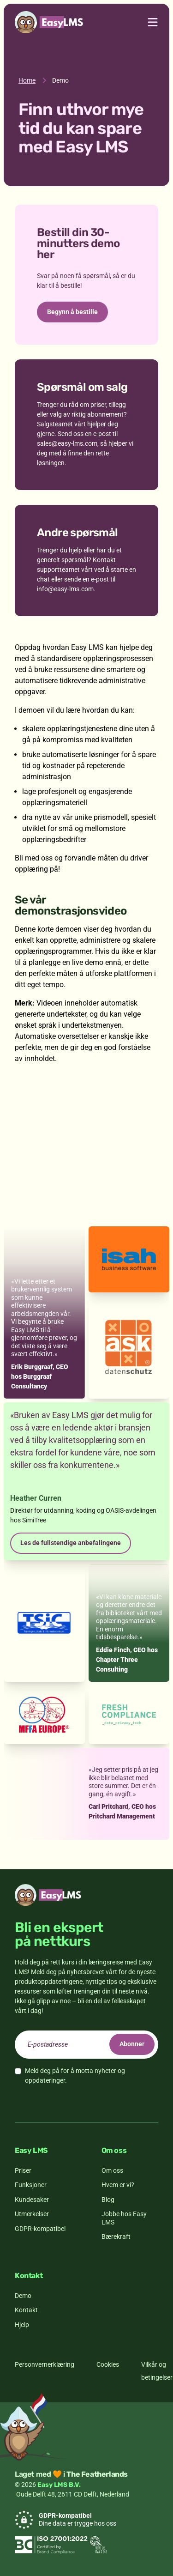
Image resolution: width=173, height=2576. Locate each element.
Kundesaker (32, 2199)
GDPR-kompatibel (40, 2228)
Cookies (107, 2364)
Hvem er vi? (117, 2184)
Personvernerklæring (44, 2364)
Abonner (131, 2044)
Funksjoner (31, 2184)
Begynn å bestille (72, 311)
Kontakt (26, 2310)
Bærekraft (116, 2236)
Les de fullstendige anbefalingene (70, 1542)
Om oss (112, 2170)
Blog (107, 2199)
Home (27, 80)
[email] (86, 2044)
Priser (23, 2170)
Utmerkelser (32, 2214)
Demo (23, 2295)
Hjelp (22, 2324)
